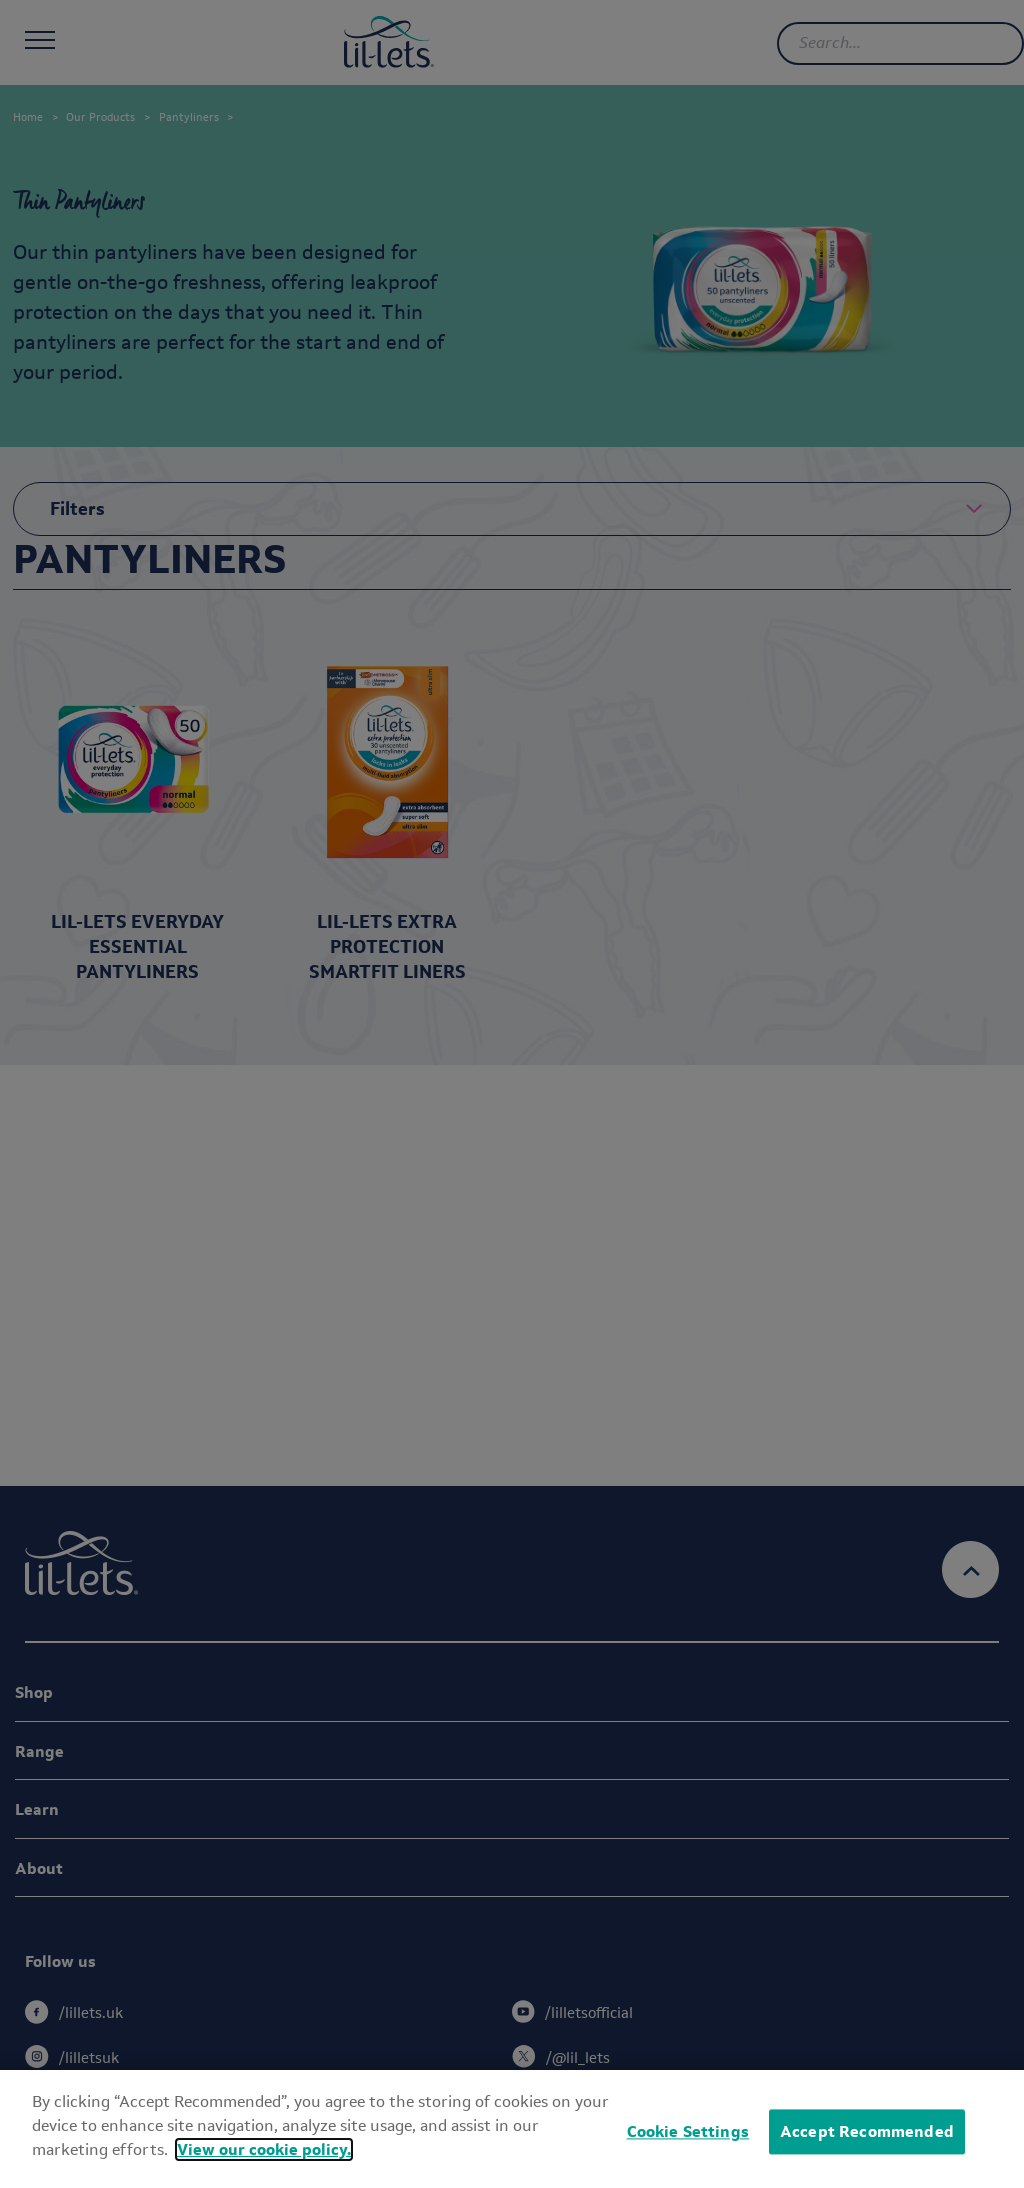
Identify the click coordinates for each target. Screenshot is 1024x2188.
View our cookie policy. (264, 2149)
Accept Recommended (867, 2131)
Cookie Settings (688, 2131)
